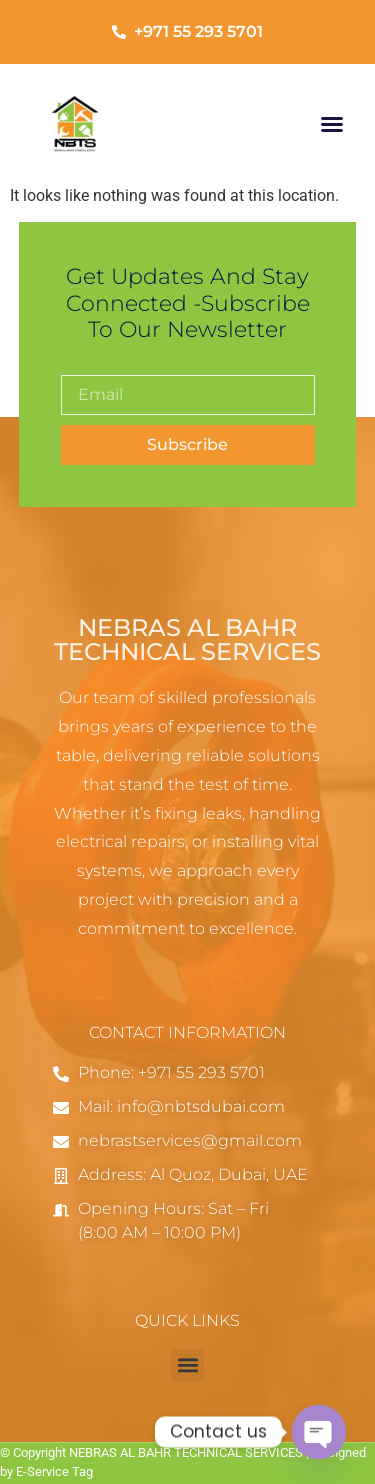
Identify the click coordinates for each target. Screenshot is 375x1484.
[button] (332, 124)
